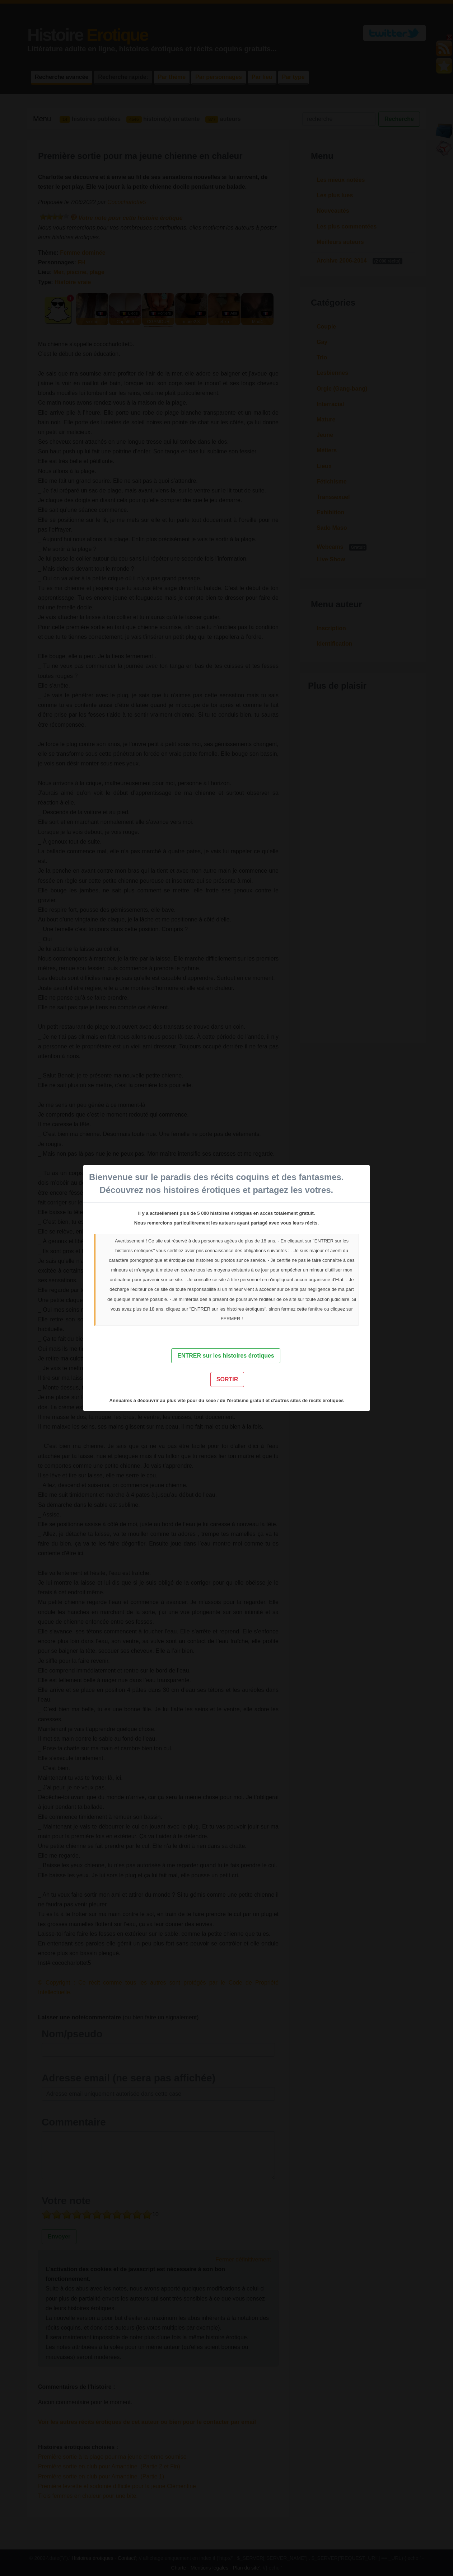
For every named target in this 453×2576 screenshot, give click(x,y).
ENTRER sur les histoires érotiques (225, 1356)
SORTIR (227, 1379)
